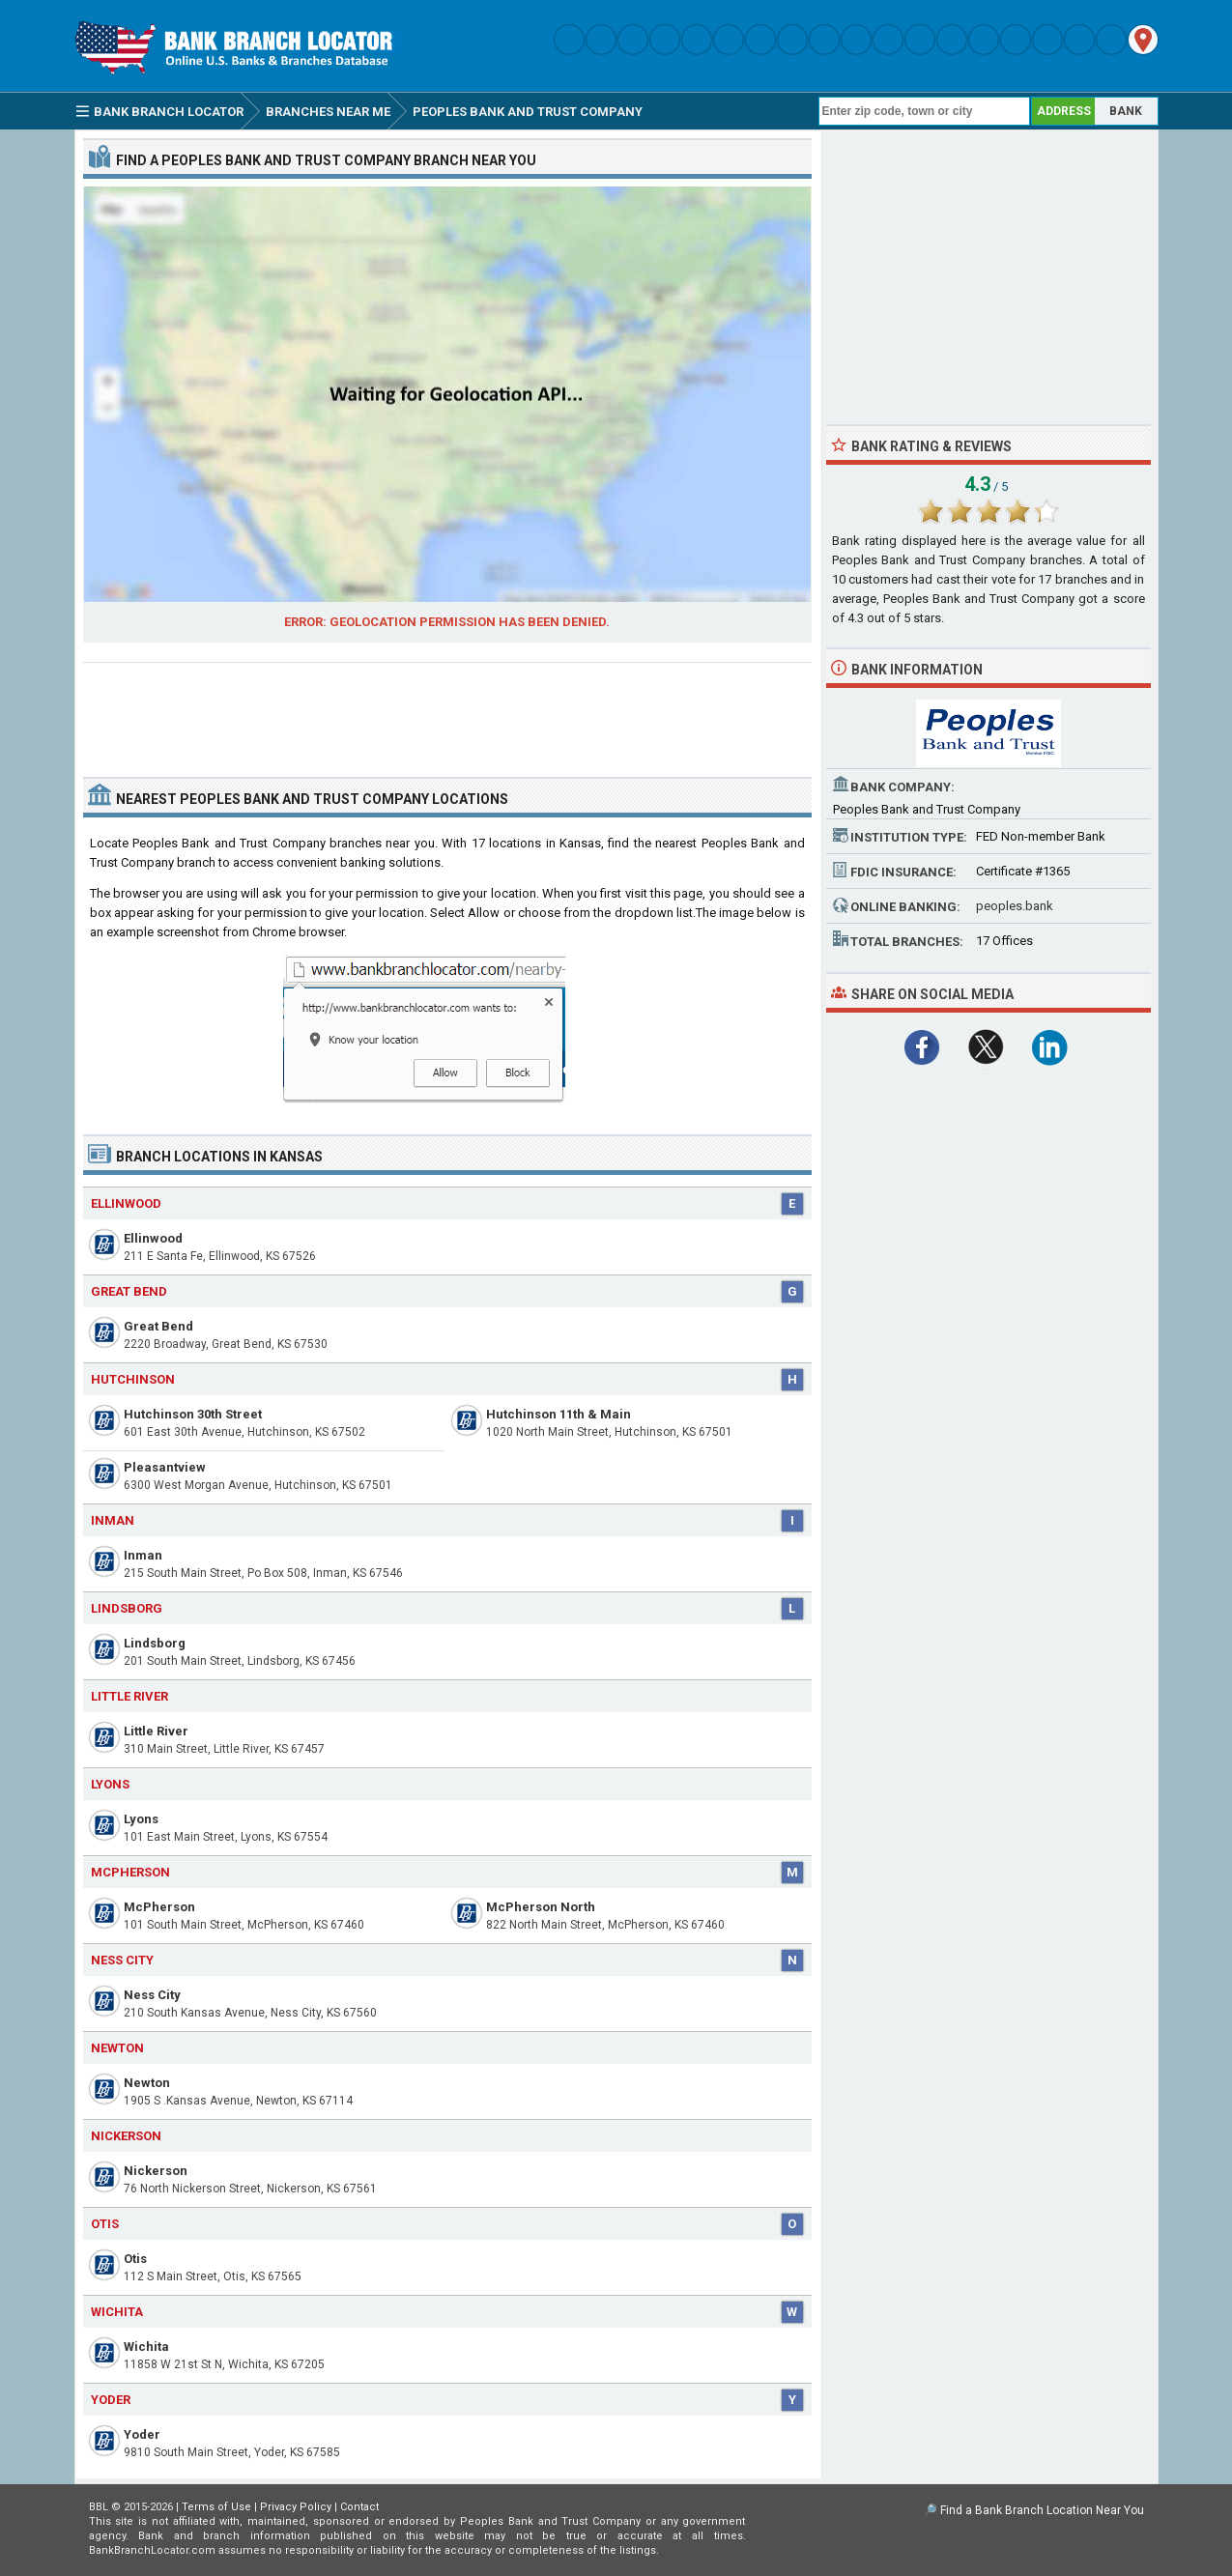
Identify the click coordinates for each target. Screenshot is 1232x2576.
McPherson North (540, 1907)
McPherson (159, 1907)
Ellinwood (153, 1238)
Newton (147, 2082)
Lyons (141, 1819)
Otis (135, 2258)
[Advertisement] (447, 712)
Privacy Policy (295, 2507)
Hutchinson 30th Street (193, 1414)
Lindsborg (155, 1643)
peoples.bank (1014, 906)
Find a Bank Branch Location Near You (1042, 2510)
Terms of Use (216, 2507)
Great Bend (158, 1326)
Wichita (146, 2346)
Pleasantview (165, 1467)
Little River (156, 1731)
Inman (143, 1555)
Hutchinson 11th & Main (558, 1414)
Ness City (152, 1995)
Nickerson (155, 2170)
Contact (359, 2507)
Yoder (142, 2434)
